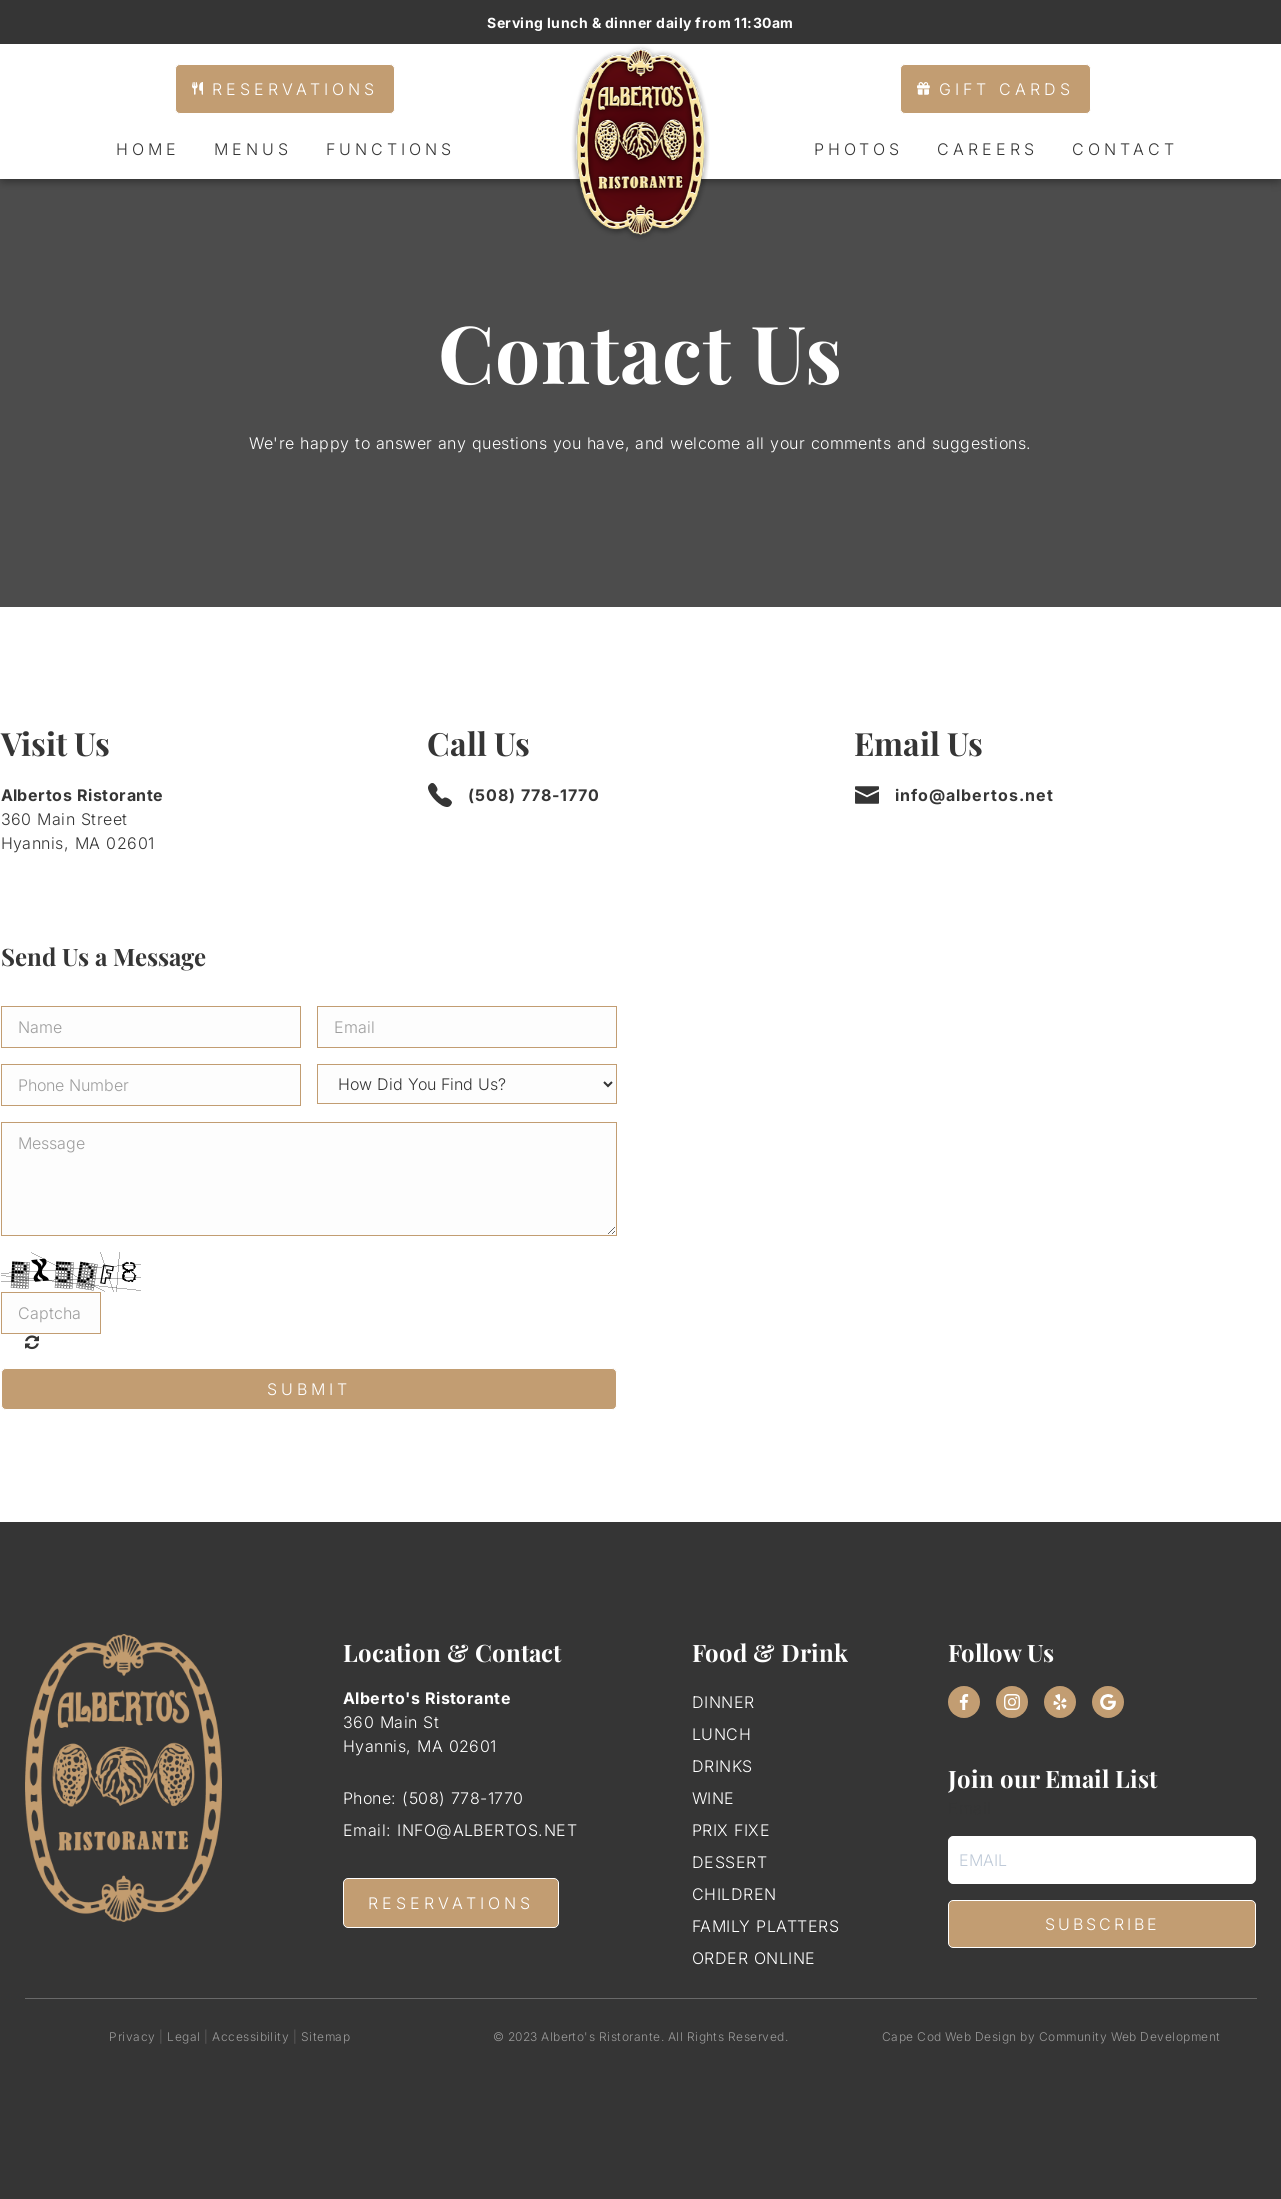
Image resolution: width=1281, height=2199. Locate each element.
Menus (253, 149)
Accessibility (250, 2036)
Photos (858, 149)
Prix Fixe (731, 1830)
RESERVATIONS (451, 1903)
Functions (390, 149)
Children (734, 1894)
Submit (309, 1389)
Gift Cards (995, 89)
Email (969, 1808)
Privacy (132, 2036)
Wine (713, 1798)
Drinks (722, 1766)
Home (148, 149)
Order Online (754, 1958)
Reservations (285, 89)
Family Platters (765, 1926)
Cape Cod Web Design (949, 2036)
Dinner (723, 1702)
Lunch (721, 1734)
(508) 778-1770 (534, 795)
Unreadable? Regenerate (37, 1342)
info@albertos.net (974, 795)
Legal (183, 2036)
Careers (987, 149)
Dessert (729, 1862)
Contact (1125, 149)
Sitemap (325, 2036)
